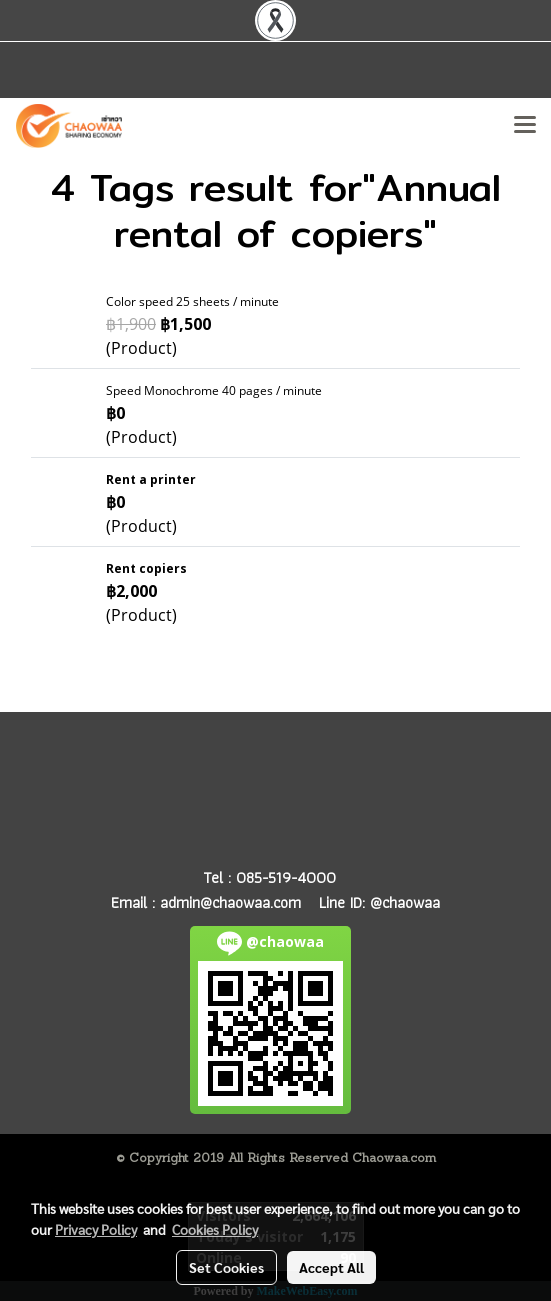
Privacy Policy (96, 1229)
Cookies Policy (215, 1229)
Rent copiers (146, 568)
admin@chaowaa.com (230, 902)
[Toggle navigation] (525, 126)
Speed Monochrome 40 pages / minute (214, 390)
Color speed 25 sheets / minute (192, 301)
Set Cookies (226, 1267)
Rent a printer (151, 479)
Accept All (331, 1267)
